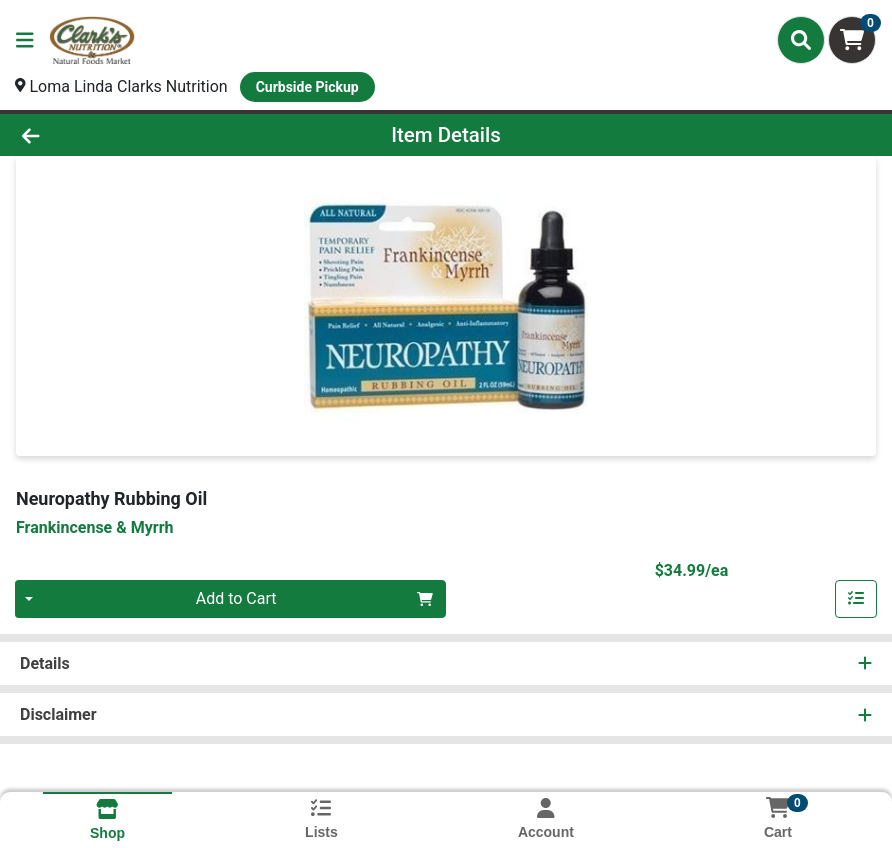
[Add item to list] (856, 599)
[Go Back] (123, 135)
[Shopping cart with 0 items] (852, 40)
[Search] (801, 40)
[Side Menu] (25, 40)
